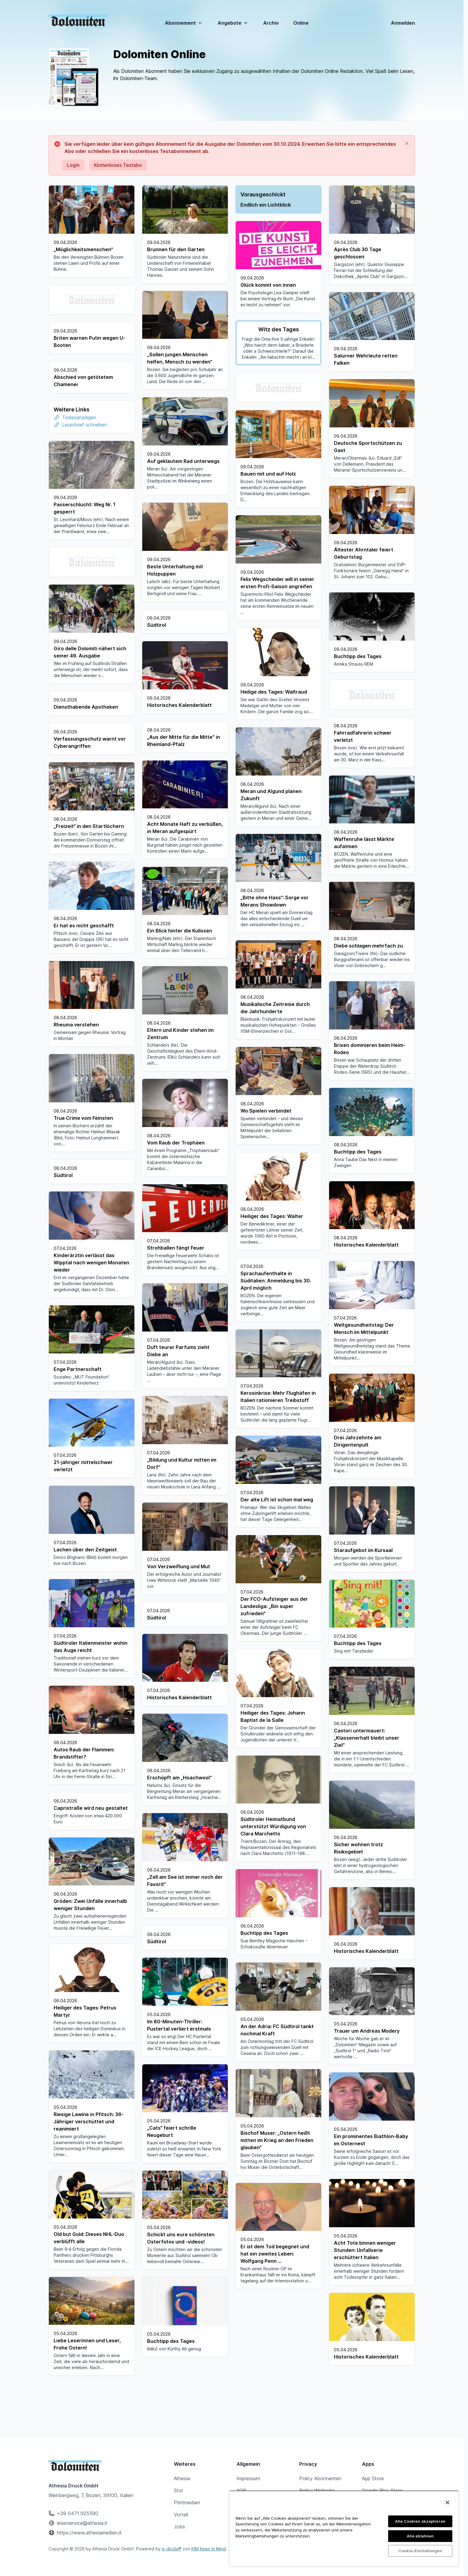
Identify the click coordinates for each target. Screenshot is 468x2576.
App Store (373, 2478)
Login (73, 165)
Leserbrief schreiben (84, 453)
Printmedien (187, 2503)
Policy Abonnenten (320, 2478)
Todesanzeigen (79, 445)
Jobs (179, 2527)
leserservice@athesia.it (82, 2523)
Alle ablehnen (420, 2536)
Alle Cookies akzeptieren (420, 2521)
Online (301, 23)
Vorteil (181, 2515)
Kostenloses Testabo (118, 165)
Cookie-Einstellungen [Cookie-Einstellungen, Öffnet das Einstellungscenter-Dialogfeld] (420, 2550)
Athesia (182, 2478)
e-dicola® (171, 2548)
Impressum (248, 2478)
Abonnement (184, 23)
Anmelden (403, 23)
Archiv (271, 23)
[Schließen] (447, 2502)
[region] (343, 2528)
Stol (178, 2490)
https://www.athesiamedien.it (89, 2533)
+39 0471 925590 (77, 2513)
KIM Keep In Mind (208, 2548)
